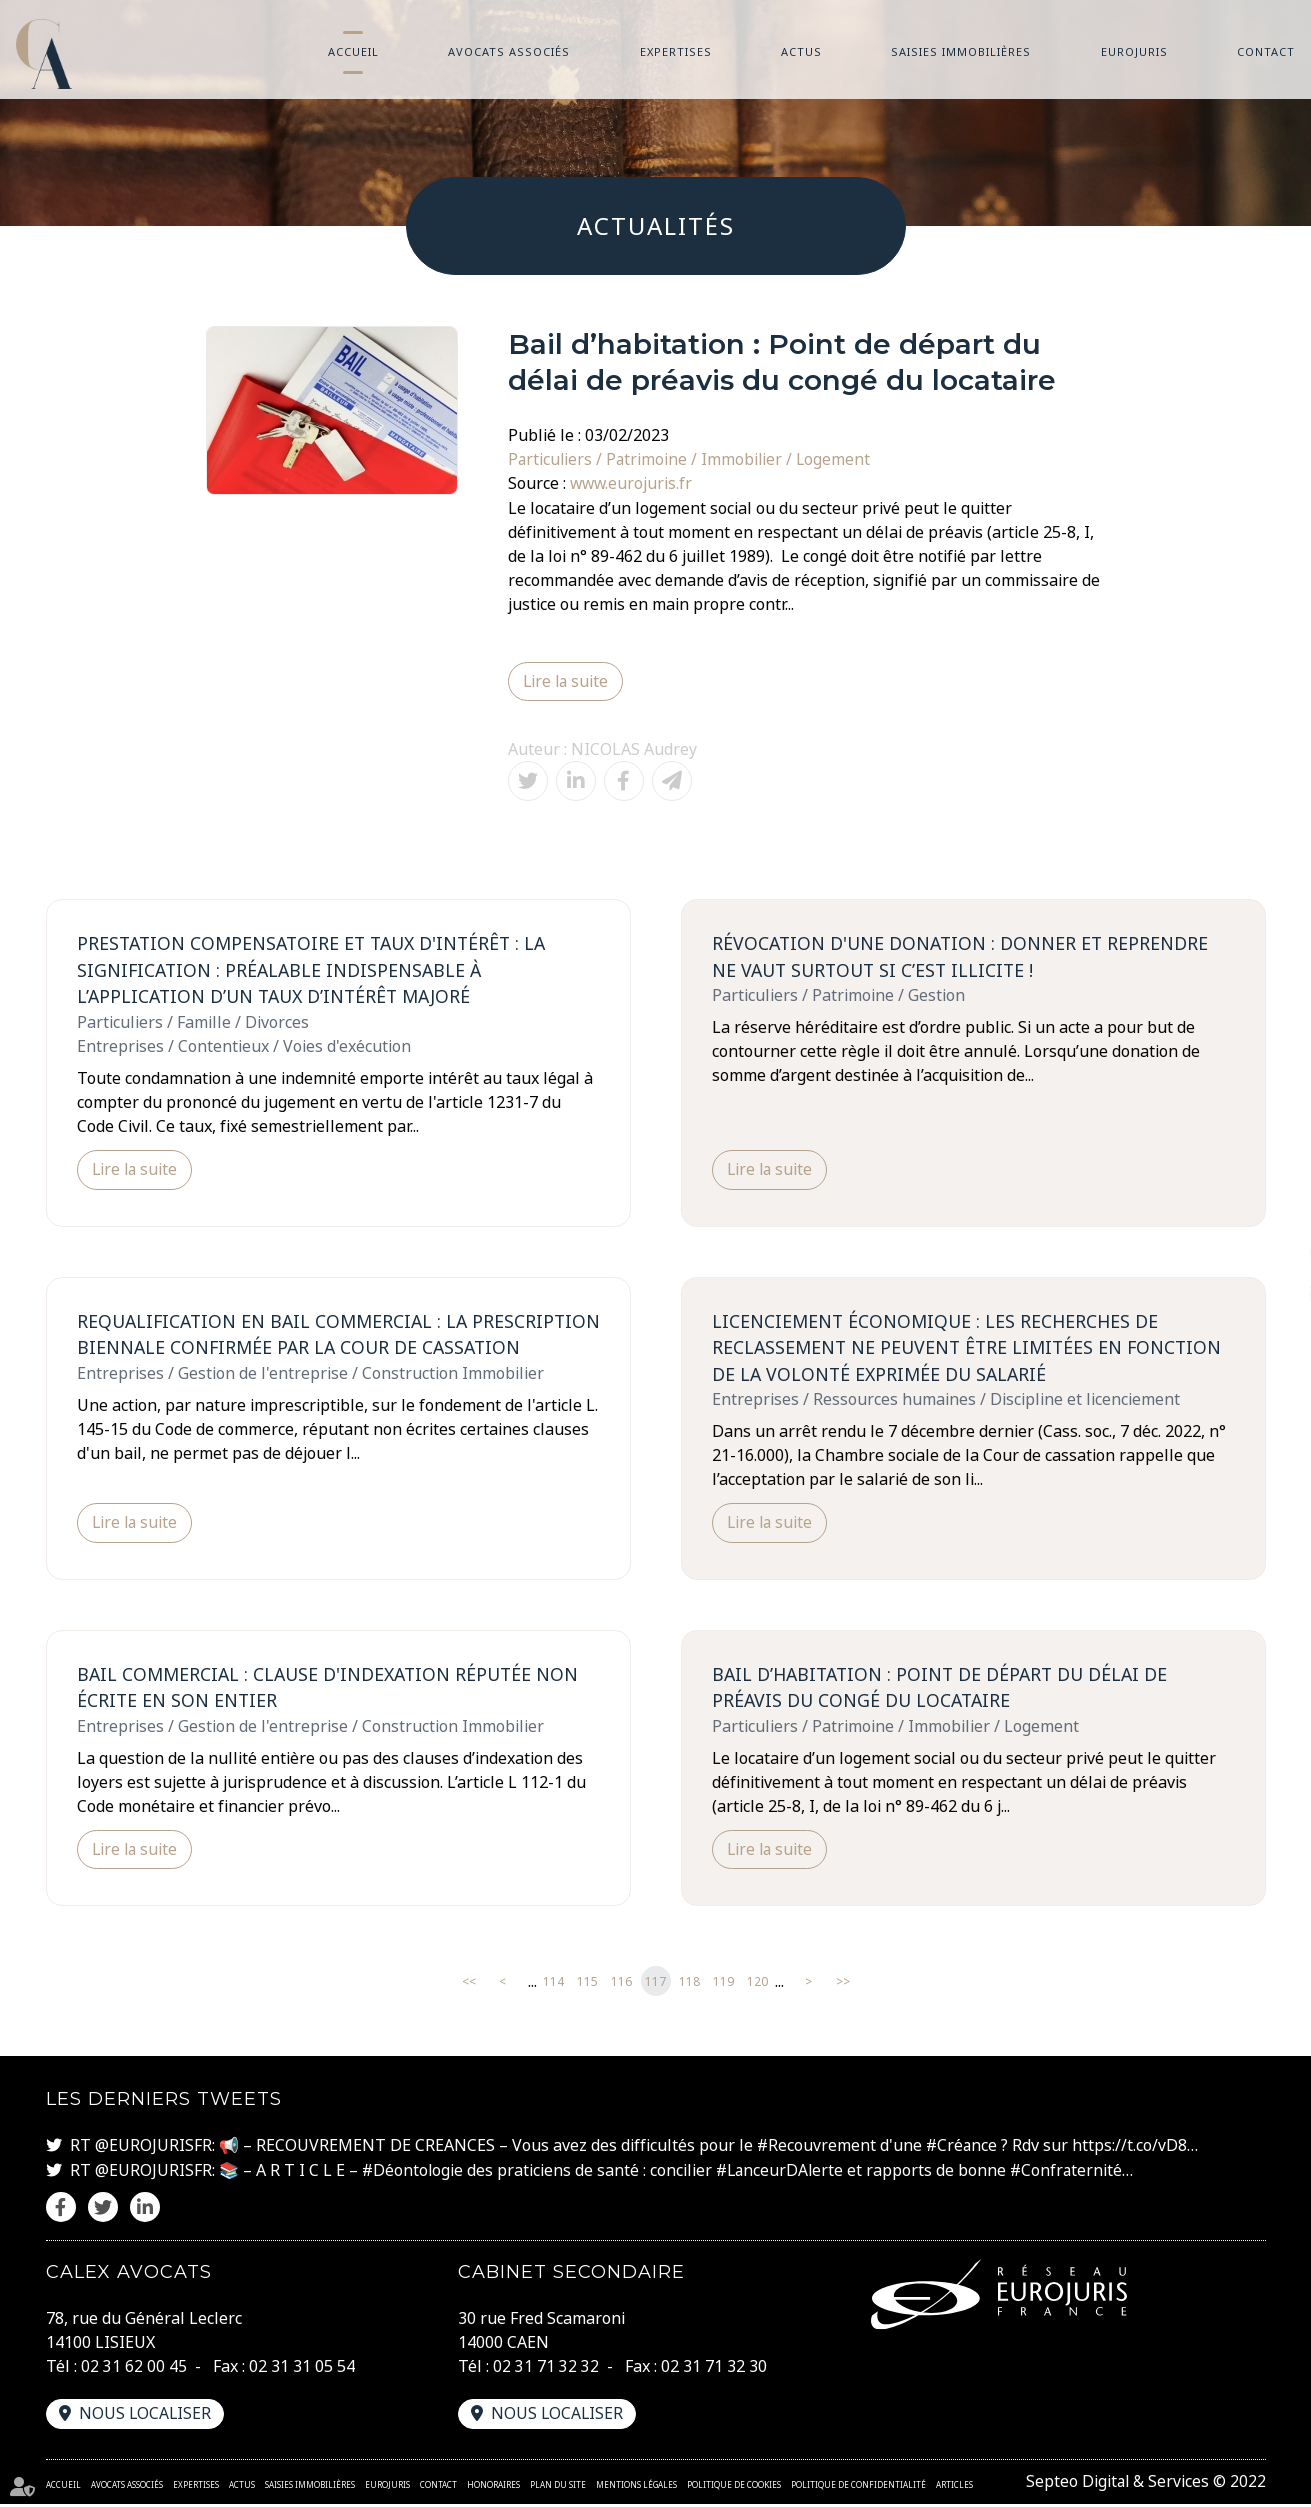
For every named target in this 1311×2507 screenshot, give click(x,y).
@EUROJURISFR (153, 2150)
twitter (1271, 1254)
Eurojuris (1134, 51)
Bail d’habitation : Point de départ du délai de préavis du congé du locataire (945, 1690)
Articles (954, 2487)
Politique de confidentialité (858, 2487)
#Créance (963, 2150)
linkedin (1271, 1294)
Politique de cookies (734, 2487)
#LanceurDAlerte (783, 2174)
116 (621, 1985)
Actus (801, 51)
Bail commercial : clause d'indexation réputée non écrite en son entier (333, 1690)
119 (723, 1985)
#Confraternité (1073, 2174)
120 (757, 1985)
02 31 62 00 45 (134, 2370)
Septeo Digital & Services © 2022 (1144, 2485)
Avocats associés (509, 51)
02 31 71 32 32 (546, 2370)
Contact (1266, 51)
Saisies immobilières (961, 51)
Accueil (353, 51)
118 (689, 1985)
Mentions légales (636, 2487)
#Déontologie (413, 2174)
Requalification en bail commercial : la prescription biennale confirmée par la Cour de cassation (317, 1349)
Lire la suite (567, 681)
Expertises (676, 51)
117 (655, 1985)
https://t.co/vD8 (1132, 2150)
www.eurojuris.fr (632, 483)
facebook (1271, 1214)
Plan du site (558, 2487)
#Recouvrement (817, 2150)
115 (587, 1985)
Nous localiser (146, 2417)
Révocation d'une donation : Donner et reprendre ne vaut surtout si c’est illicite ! (963, 956)
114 (553, 1985)
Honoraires (493, 2487)
